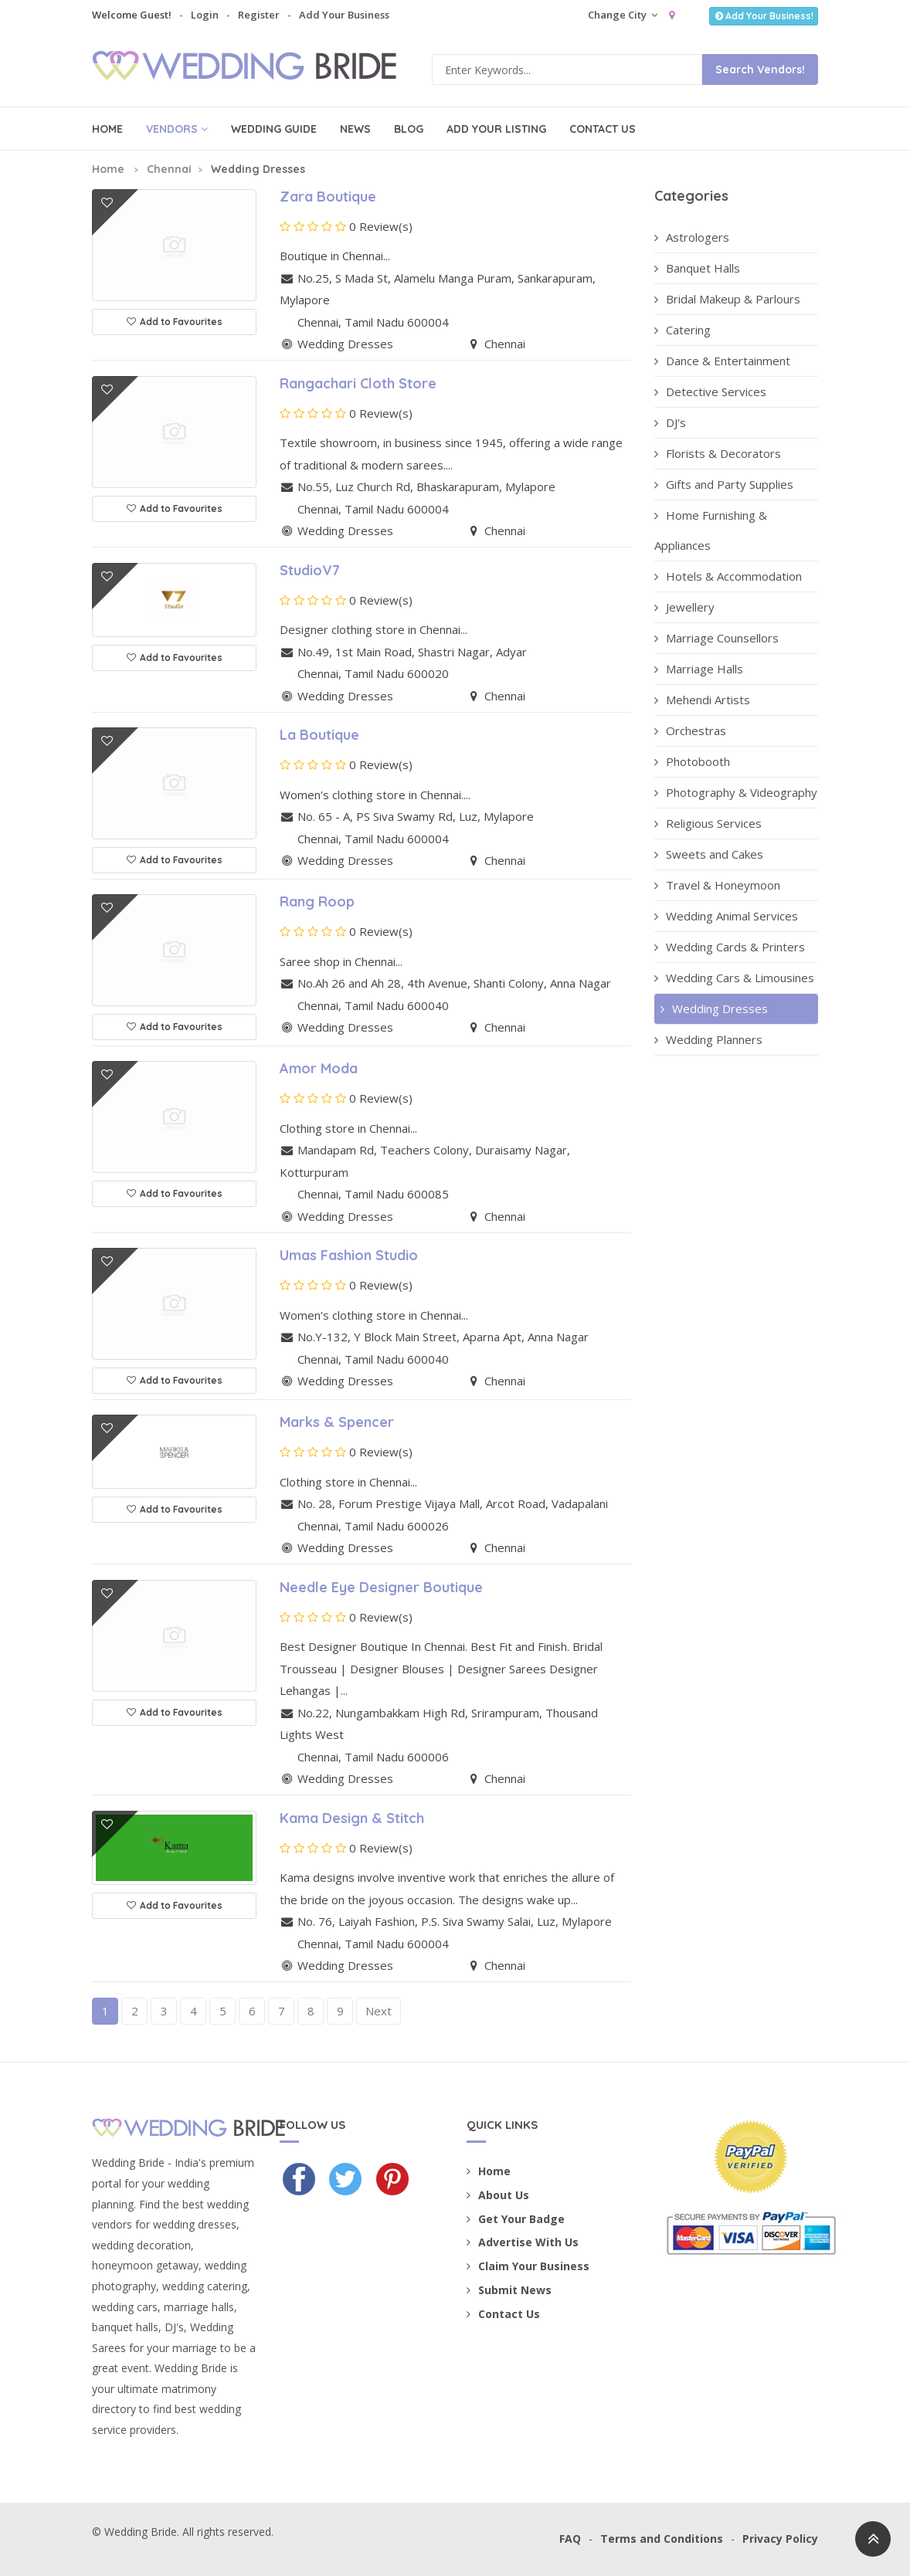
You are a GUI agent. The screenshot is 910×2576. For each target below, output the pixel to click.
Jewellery (684, 607)
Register (259, 15)
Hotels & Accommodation (728, 576)
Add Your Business (344, 15)
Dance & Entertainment (722, 360)
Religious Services (708, 823)
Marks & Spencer (337, 1422)
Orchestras (690, 730)
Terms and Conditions (661, 2538)
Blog (408, 129)
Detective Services (710, 391)
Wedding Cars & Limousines (734, 977)
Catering (682, 329)
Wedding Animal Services (726, 916)
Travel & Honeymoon (717, 885)
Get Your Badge (516, 2219)
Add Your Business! (763, 16)
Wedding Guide (274, 129)
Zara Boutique (328, 196)
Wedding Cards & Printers (729, 946)
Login (205, 15)
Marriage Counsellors (716, 638)
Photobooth (692, 761)
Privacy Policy (780, 2538)
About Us (498, 2195)
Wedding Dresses (712, 1008)
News (355, 129)
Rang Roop (317, 901)
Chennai (169, 169)
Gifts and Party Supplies (723, 484)
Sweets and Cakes (708, 854)
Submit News (509, 2290)
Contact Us (602, 129)
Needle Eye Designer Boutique (381, 1587)
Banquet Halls (697, 268)
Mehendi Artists (702, 699)
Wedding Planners (708, 1039)
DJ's (670, 422)
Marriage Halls (698, 668)
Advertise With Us (523, 2242)
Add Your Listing (496, 129)
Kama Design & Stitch (352, 1818)
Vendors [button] (177, 129)
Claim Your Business (528, 2266)
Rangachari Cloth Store (358, 383)
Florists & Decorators (717, 453)
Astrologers (691, 237)
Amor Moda (319, 1068)
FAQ (570, 2538)
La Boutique (319, 735)
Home (107, 129)
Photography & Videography (735, 792)
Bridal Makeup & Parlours (727, 299)
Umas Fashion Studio (349, 1255)
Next (378, 2010)
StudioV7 (310, 570)
